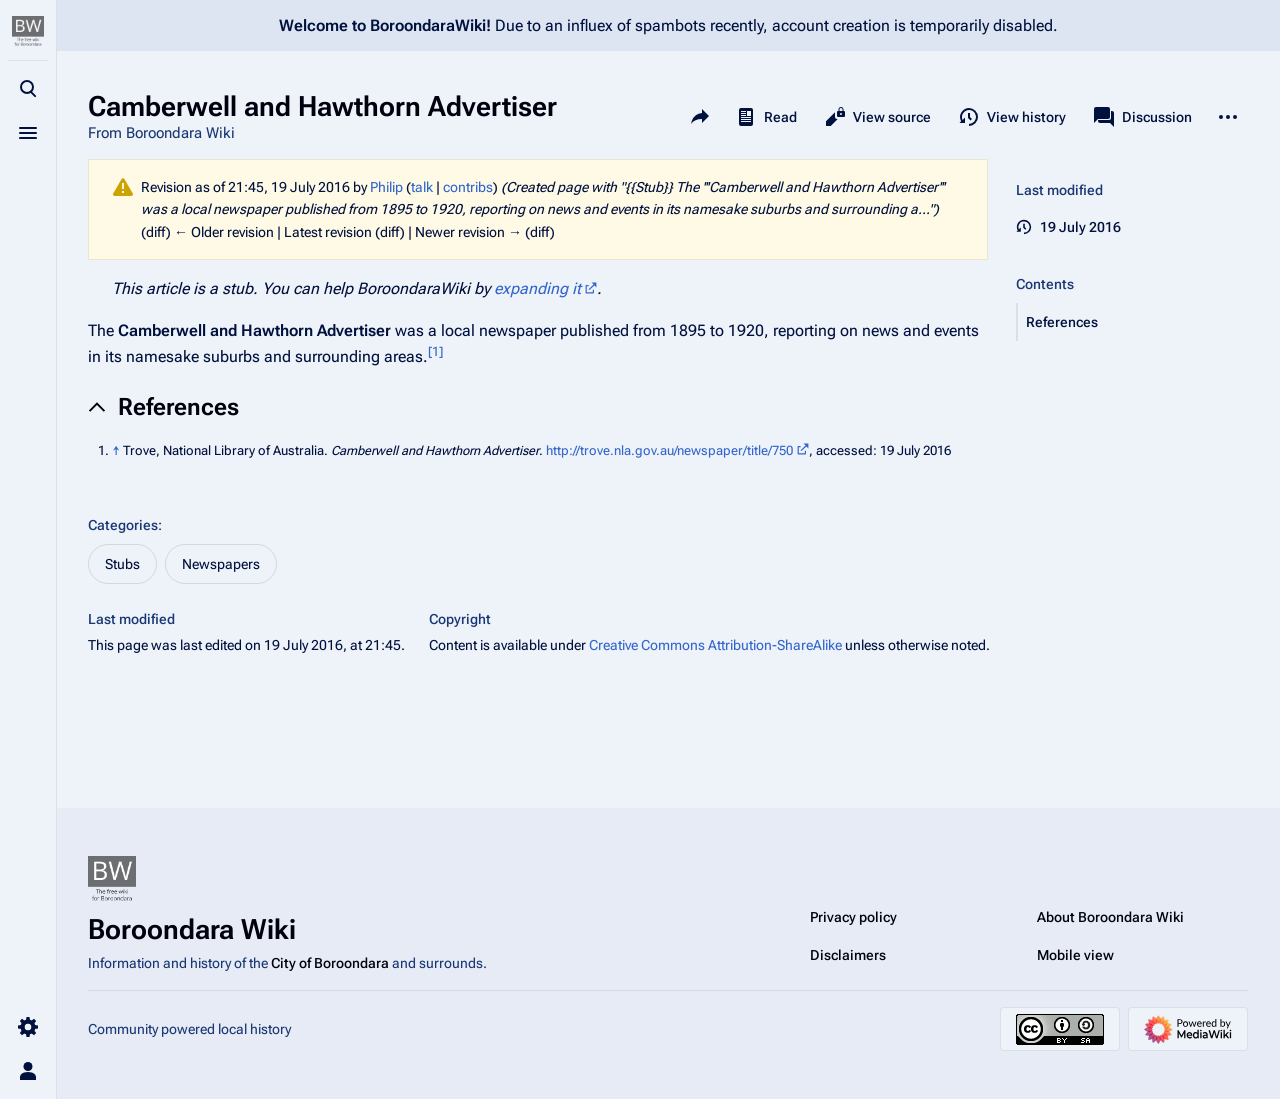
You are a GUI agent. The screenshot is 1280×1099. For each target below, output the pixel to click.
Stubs (122, 564)
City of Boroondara (330, 963)
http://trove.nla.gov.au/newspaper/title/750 (669, 450)
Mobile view (1075, 955)
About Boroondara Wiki (1110, 917)
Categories (123, 525)
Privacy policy (853, 917)
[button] (1133, 322)
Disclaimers (848, 955)
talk (422, 187)
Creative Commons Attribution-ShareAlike (715, 645)
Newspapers (221, 564)
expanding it (537, 288)
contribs (468, 187)
